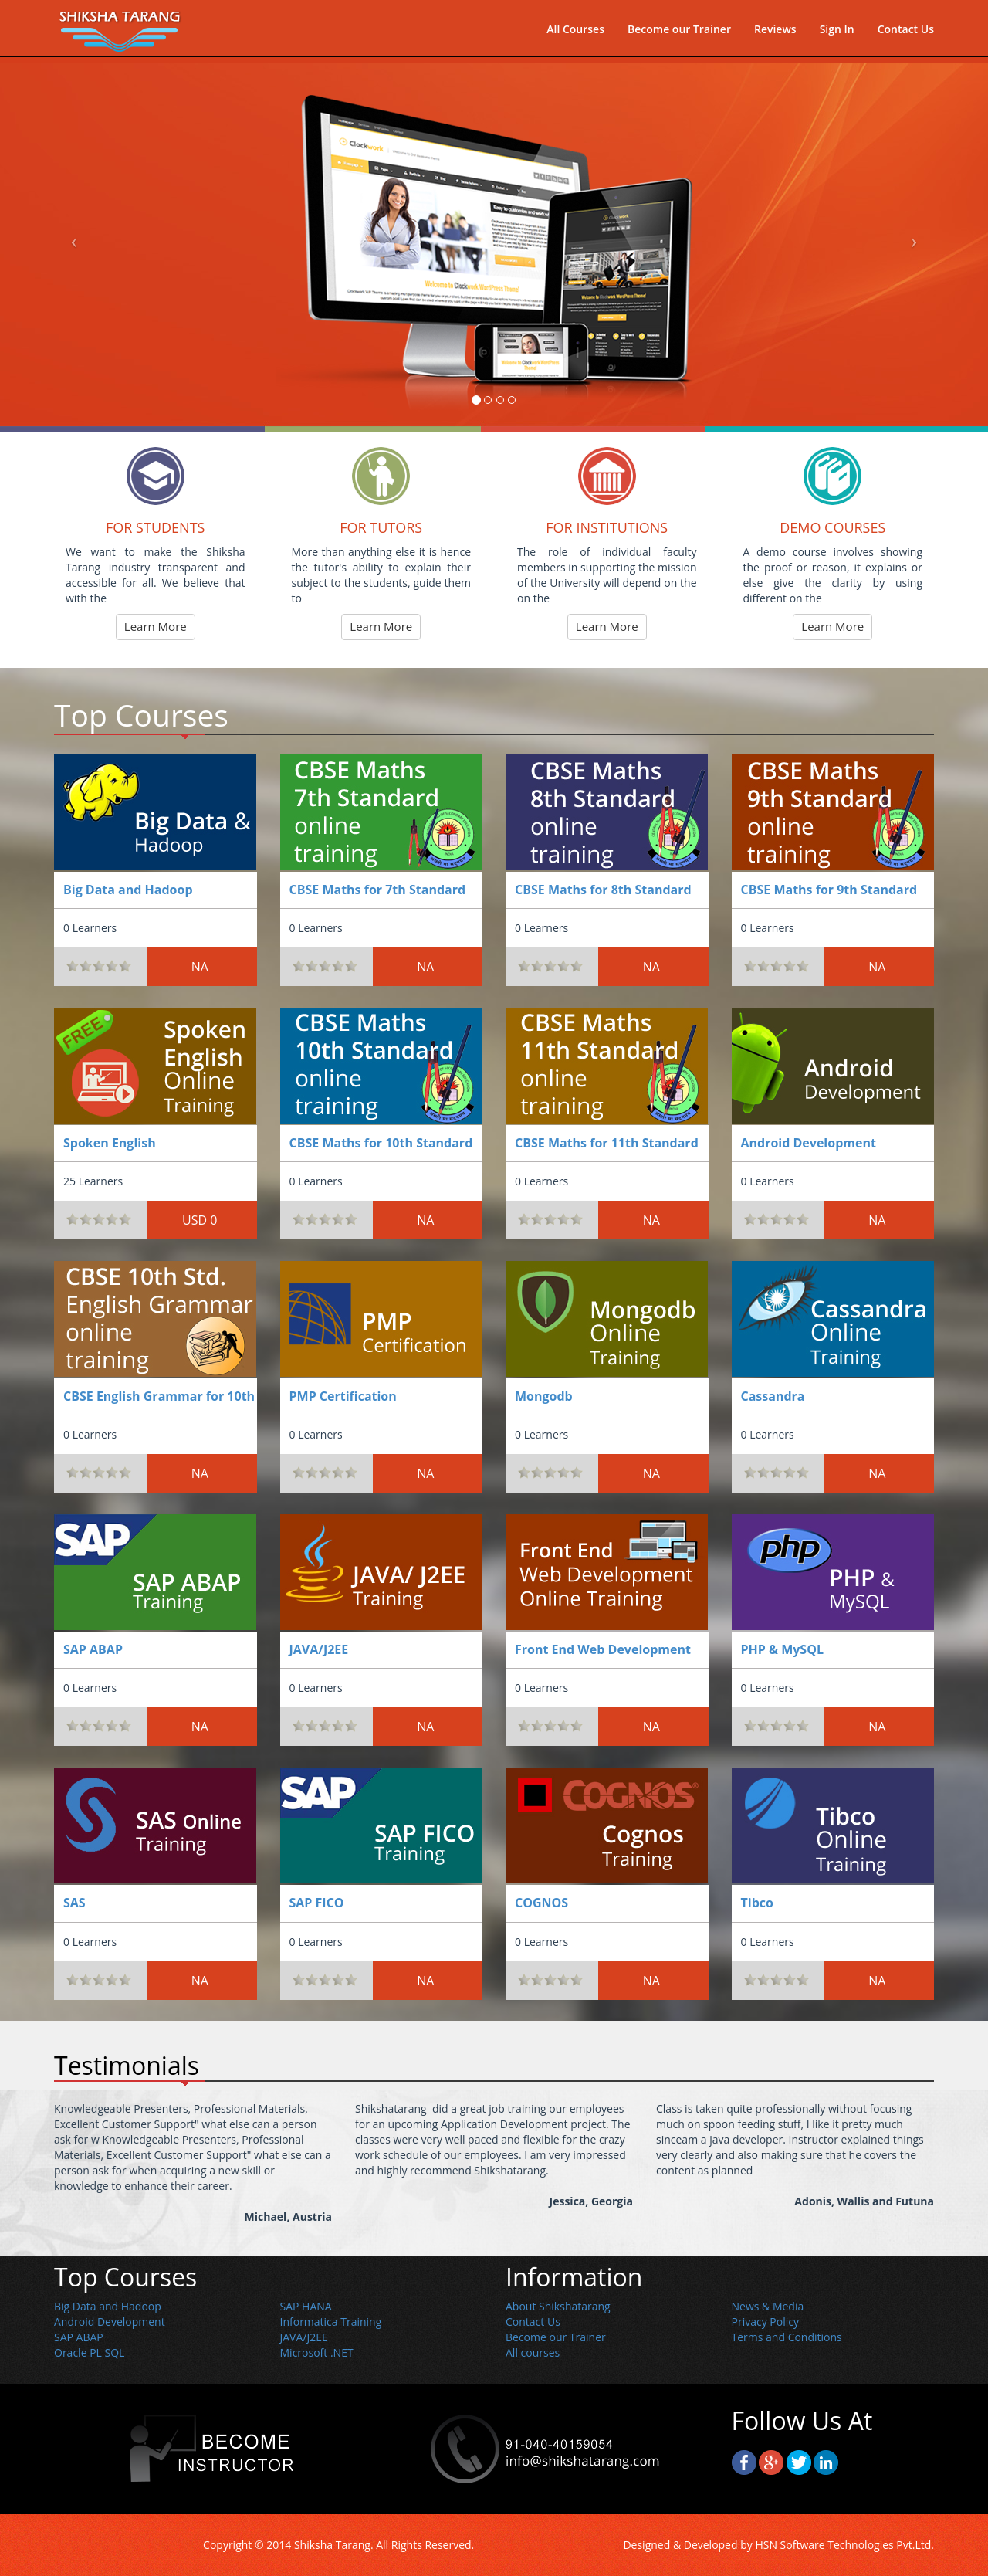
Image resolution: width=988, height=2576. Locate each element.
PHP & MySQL (782, 1649)
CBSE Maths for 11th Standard (607, 1142)
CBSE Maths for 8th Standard (603, 889)
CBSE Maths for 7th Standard (377, 889)
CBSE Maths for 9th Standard (829, 889)
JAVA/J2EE (319, 1649)
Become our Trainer (679, 35)
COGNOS (541, 1902)
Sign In (837, 35)
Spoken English (109, 1142)
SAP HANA (306, 2306)
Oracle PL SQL (89, 2352)
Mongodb (544, 1396)
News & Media (768, 2306)
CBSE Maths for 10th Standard (381, 1142)
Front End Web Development (603, 1649)
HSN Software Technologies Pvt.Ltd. (844, 2544)
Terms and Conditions (787, 2337)
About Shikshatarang (558, 2306)
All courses (533, 2352)
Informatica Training (331, 2321)
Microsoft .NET (317, 2352)
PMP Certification (343, 1396)
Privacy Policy (765, 2321)
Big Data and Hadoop (128, 889)
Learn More (155, 626)
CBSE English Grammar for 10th (159, 1396)
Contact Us (906, 35)
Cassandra (773, 1396)
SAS (74, 1902)
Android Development (808, 1142)
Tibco (757, 1902)
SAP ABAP (93, 1649)
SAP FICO (316, 1902)
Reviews (775, 35)
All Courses (575, 35)
